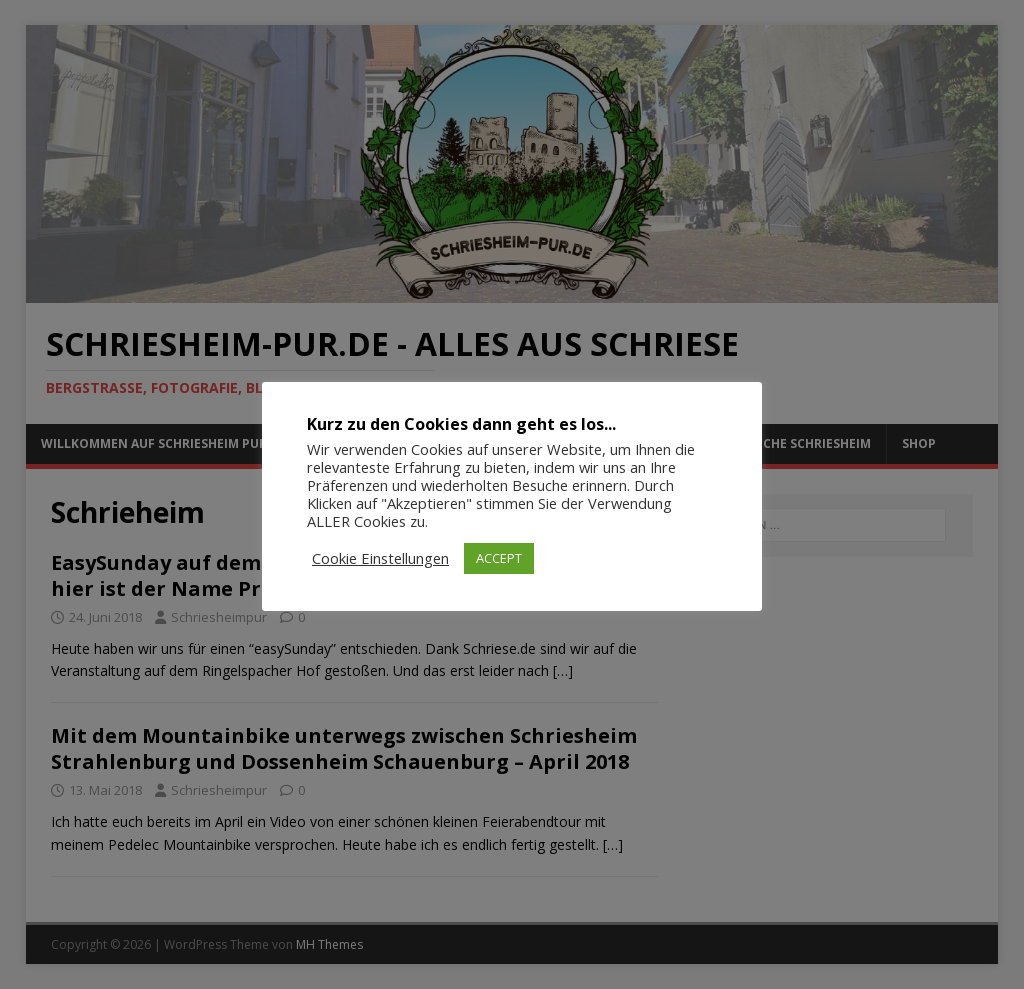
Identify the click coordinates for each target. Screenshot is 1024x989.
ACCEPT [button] (499, 558)
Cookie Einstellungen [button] (380, 558)
